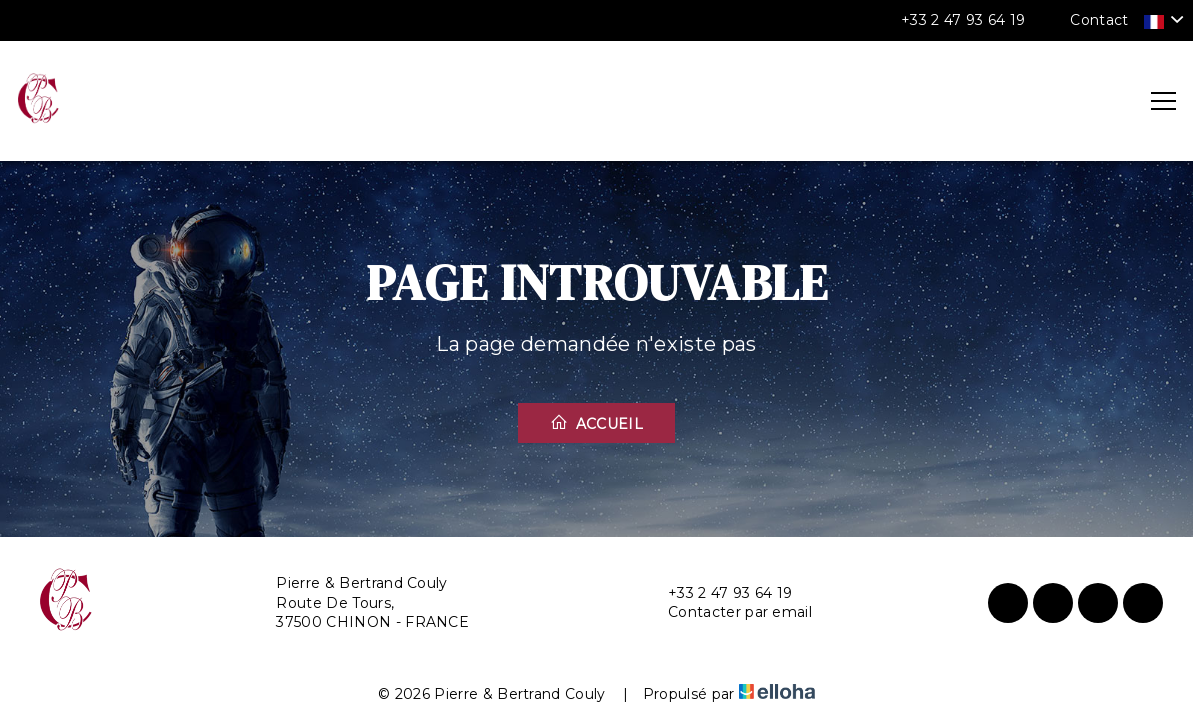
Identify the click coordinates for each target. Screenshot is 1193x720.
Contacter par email (728, 612)
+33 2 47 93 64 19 (718, 593)
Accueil (596, 423)
